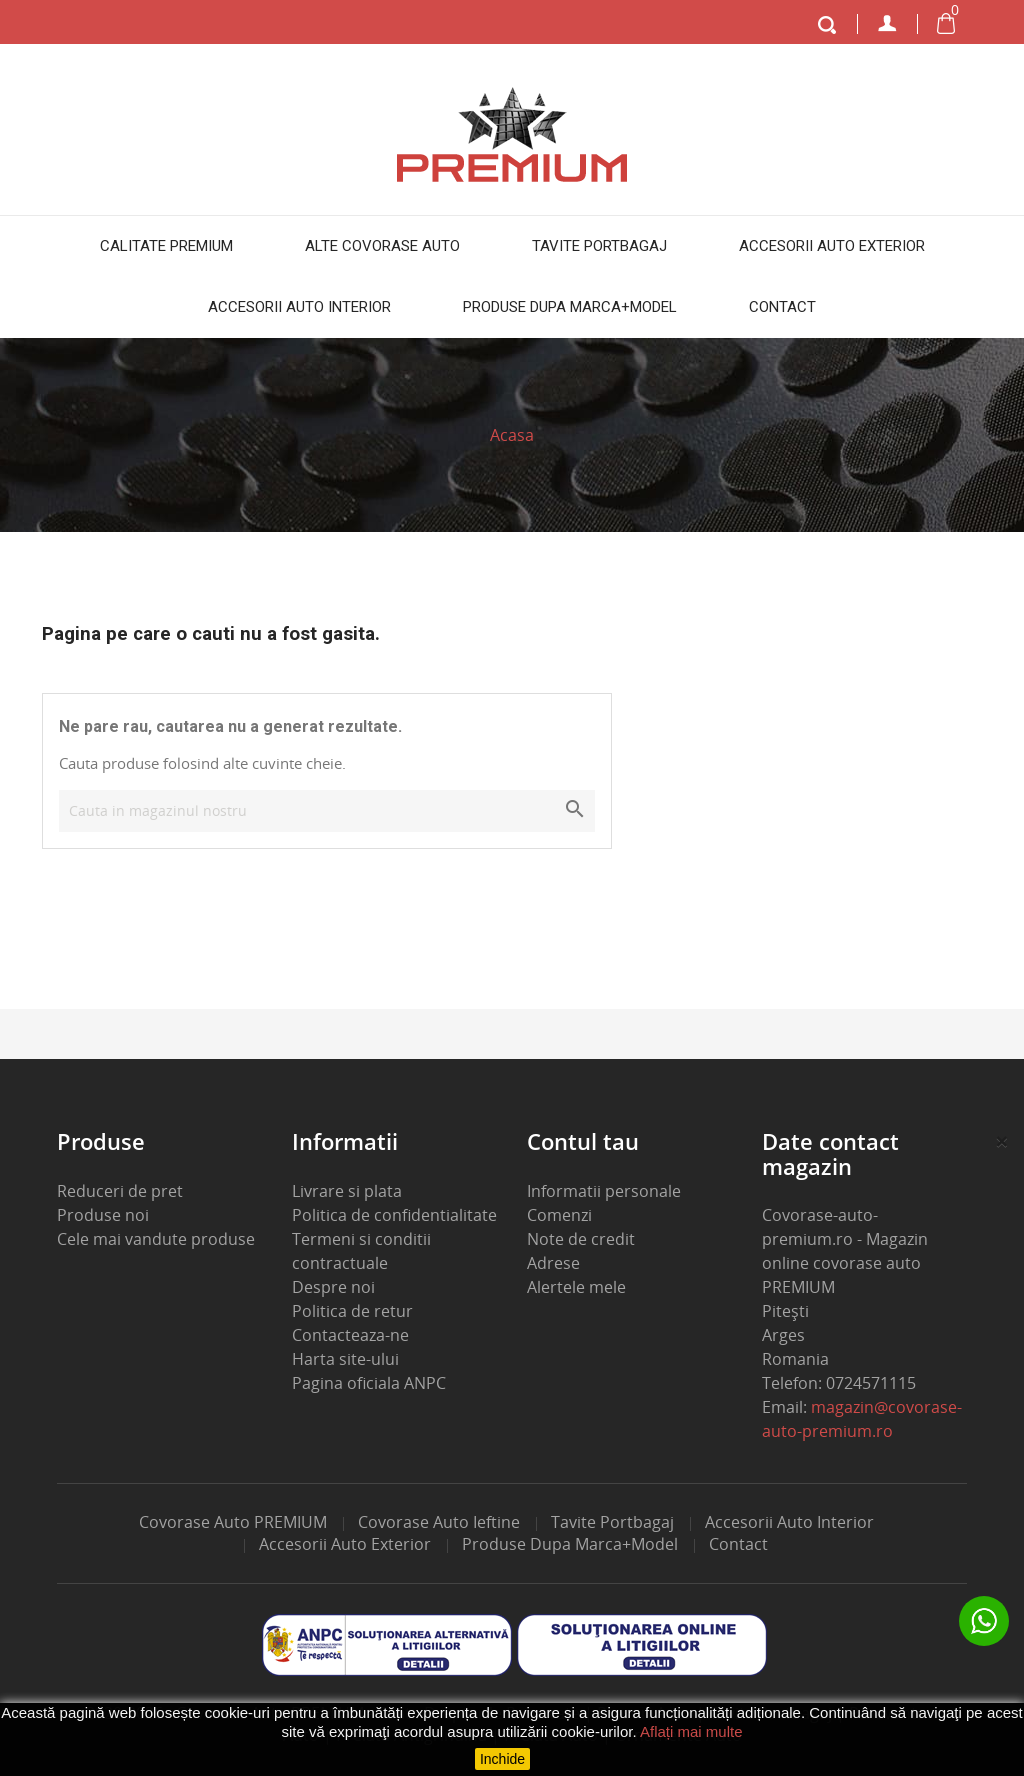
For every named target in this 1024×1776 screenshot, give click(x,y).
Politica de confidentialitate (394, 1215)
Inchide (502, 1759)
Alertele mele (576, 1287)
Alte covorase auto (382, 246)
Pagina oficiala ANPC (369, 1383)
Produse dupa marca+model (570, 307)
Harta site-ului (345, 1359)
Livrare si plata (347, 1191)
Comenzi (559, 1215)
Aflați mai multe (691, 1731)
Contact (782, 307)
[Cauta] (327, 811)
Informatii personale (604, 1191)
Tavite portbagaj (599, 246)
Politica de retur (352, 1311)
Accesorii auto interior (299, 307)
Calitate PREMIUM (166, 246)
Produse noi (103, 1215)
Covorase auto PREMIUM (233, 1522)
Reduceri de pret (120, 1191)
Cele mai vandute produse (156, 1239)
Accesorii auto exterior (832, 246)
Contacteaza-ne (350, 1335)
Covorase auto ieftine (439, 1522)
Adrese (553, 1263)
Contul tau (583, 1141)
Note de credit (581, 1239)
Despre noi (333, 1287)
